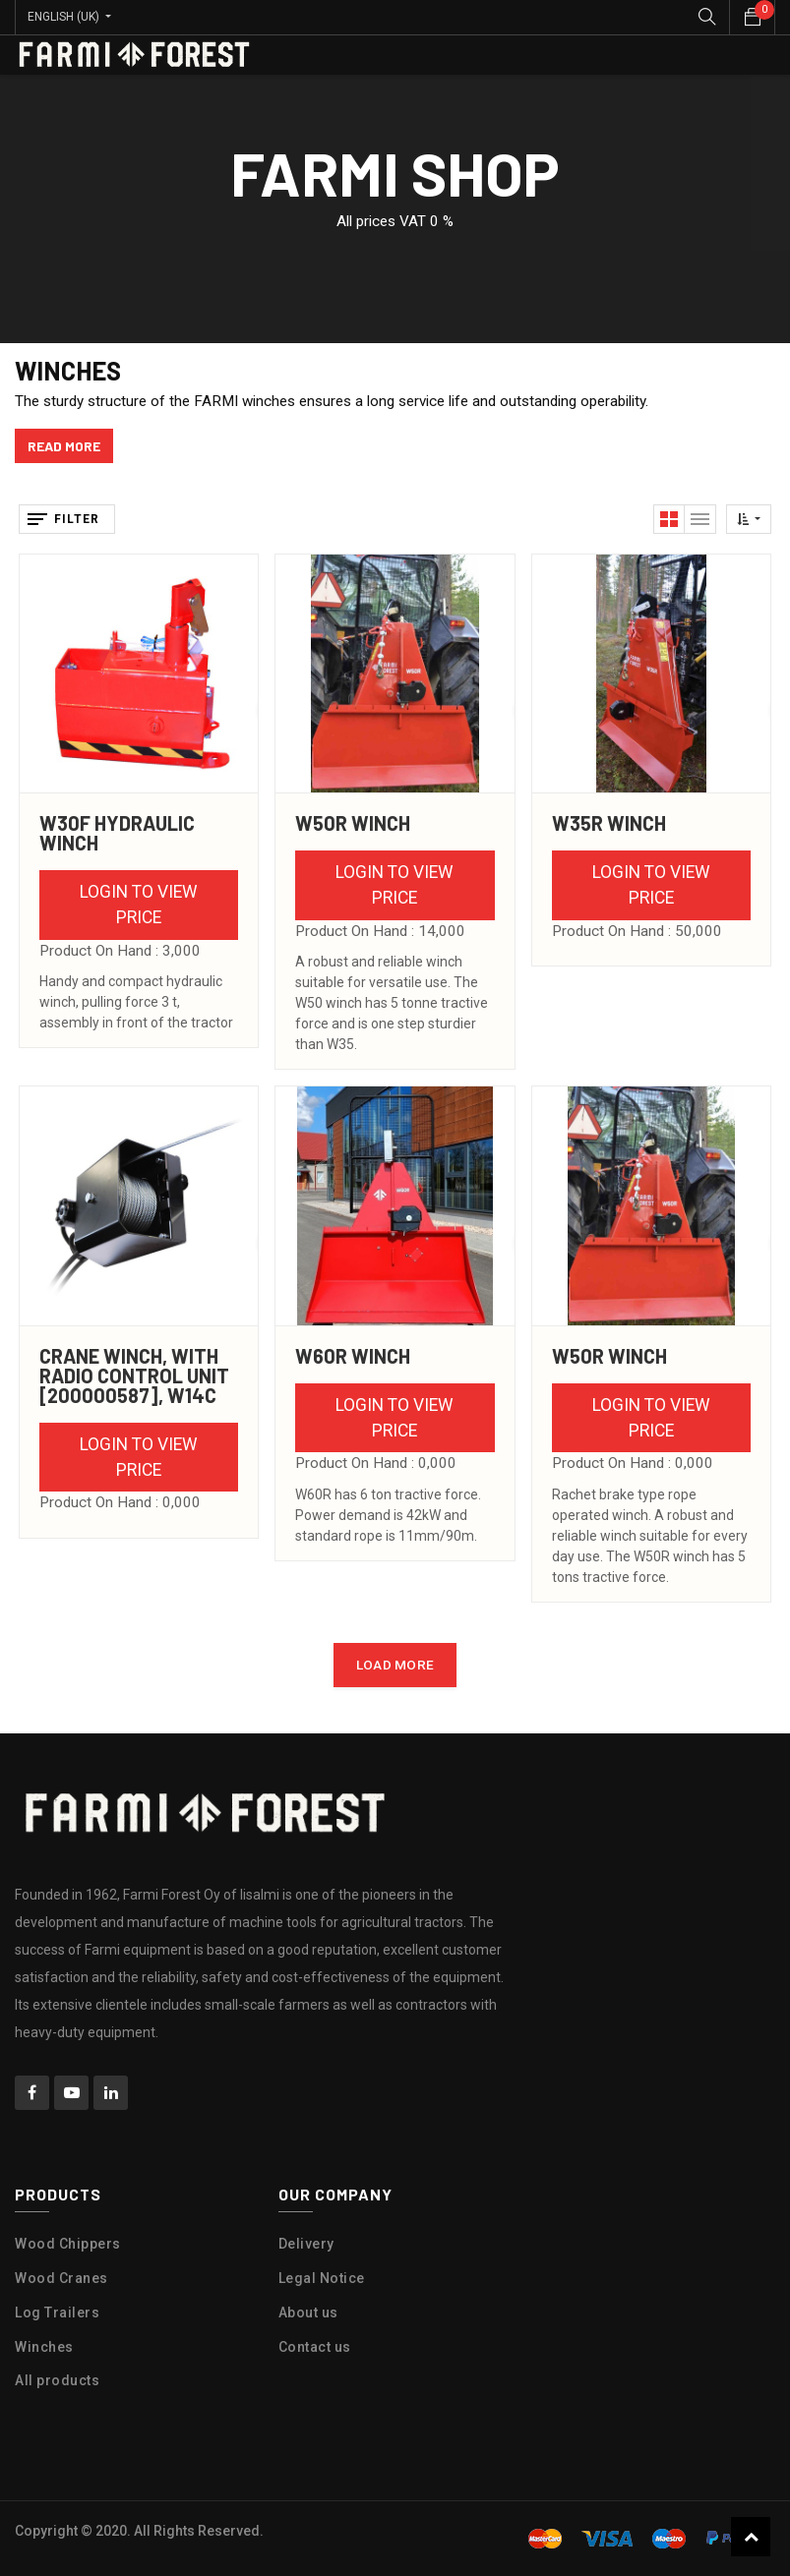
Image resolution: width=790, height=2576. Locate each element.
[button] (748, 519)
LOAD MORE (395, 1664)
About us (308, 2312)
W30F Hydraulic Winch (117, 832)
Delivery (306, 2244)
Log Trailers (57, 2312)
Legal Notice (321, 2278)
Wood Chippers (68, 2244)
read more (64, 446)
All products (57, 2380)
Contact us (314, 2347)
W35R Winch (609, 823)
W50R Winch (352, 823)
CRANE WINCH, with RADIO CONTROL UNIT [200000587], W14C (134, 1375)
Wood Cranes (61, 2278)
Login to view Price (139, 904)
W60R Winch (352, 1356)
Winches (44, 2347)
